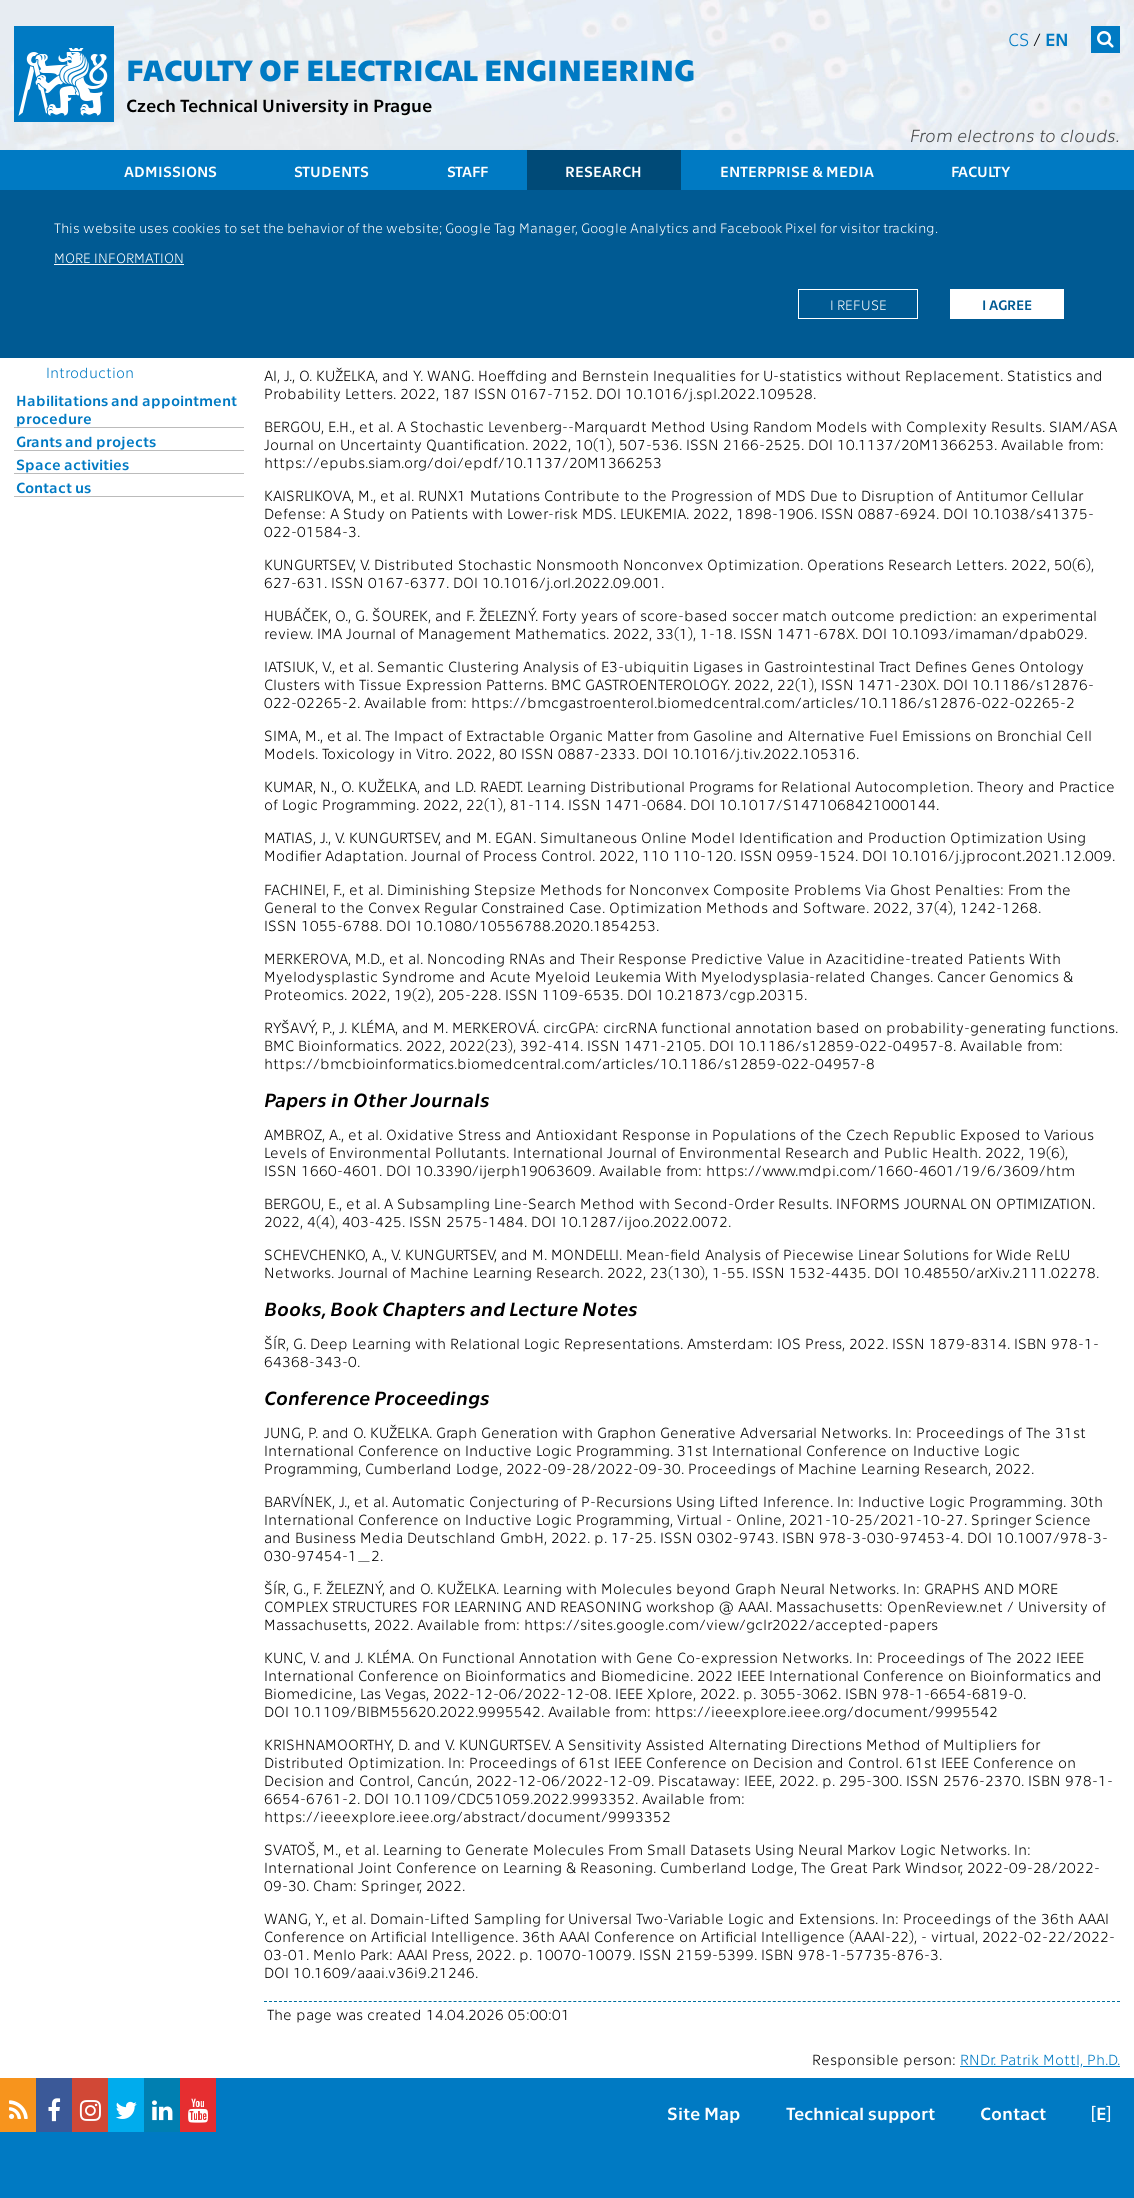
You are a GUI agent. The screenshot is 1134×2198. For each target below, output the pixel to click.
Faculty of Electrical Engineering (410, 68)
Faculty (980, 171)
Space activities (72, 464)
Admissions (170, 171)
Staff (467, 171)
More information (119, 257)
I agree (1007, 304)
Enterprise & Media (797, 171)
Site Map (703, 2112)
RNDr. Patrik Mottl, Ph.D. (1040, 2059)
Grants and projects (86, 441)
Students (331, 171)
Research (603, 171)
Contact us (53, 487)
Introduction (90, 372)
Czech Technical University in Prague (279, 104)
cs (1018, 38)
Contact (1013, 2112)
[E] (1101, 2112)
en (1057, 38)
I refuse (858, 304)
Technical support (860, 2112)
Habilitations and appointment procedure (126, 409)
